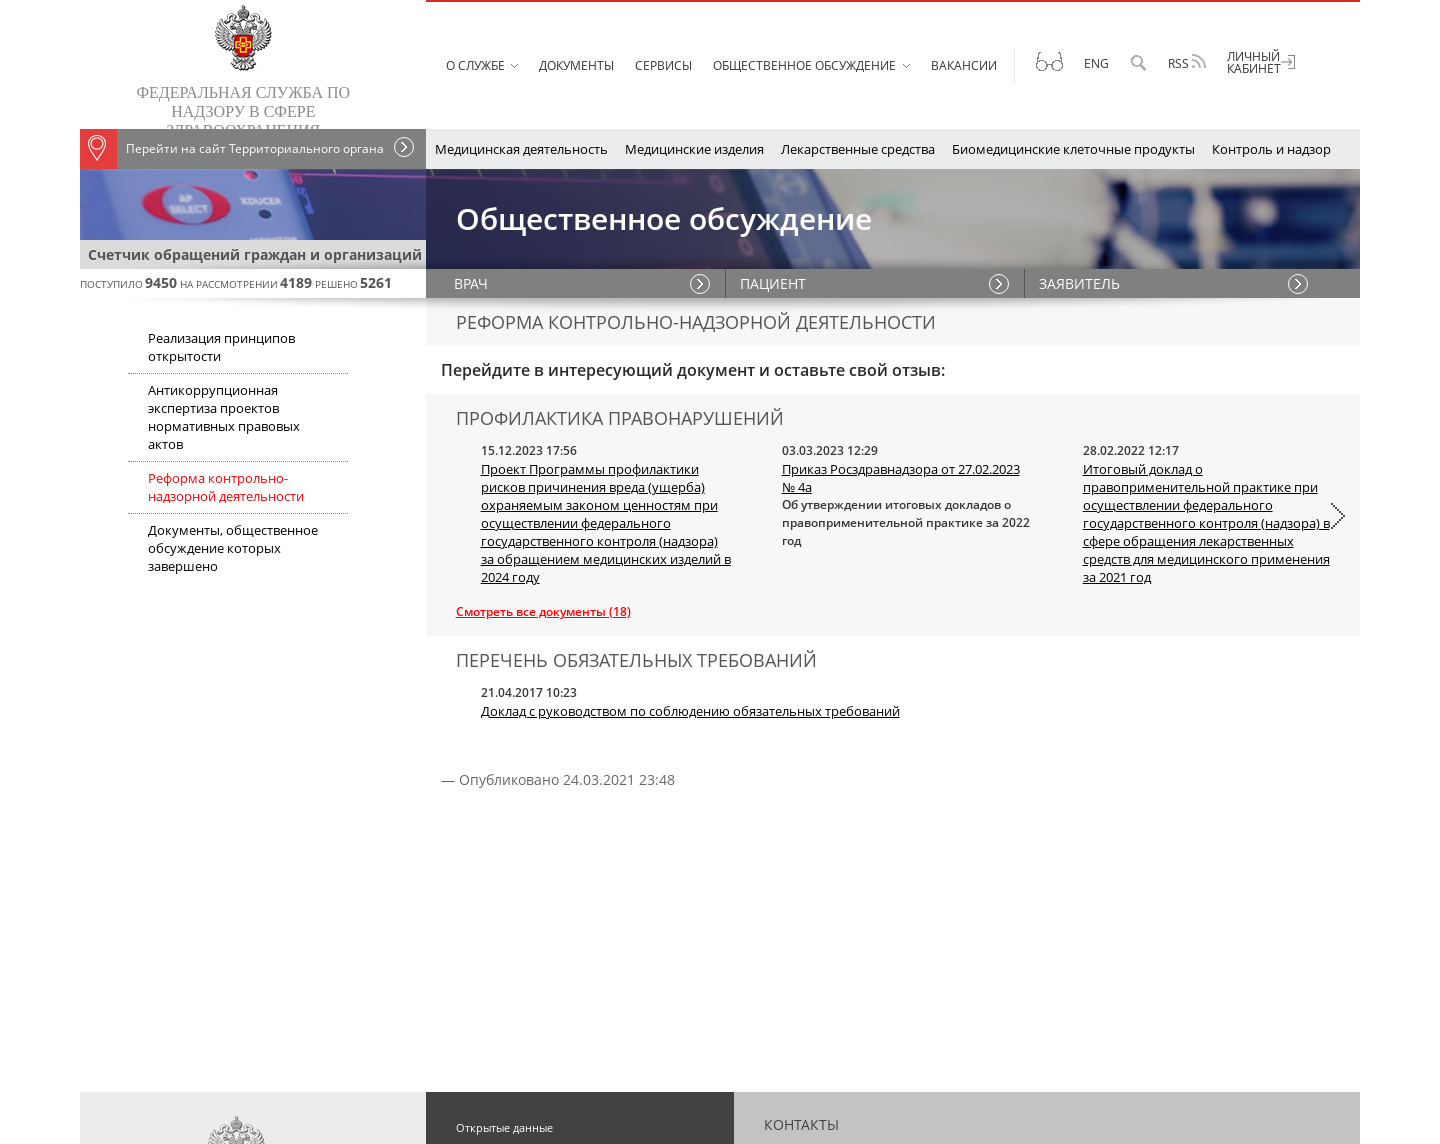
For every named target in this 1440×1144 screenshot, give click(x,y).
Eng (1096, 63)
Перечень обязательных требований (556, 899)
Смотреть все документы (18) (543, 611)
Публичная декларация (519, 875)
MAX (1051, 1028)
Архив (472, 995)
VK (889, 1028)
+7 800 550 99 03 (877, 932)
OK (912, 1028)
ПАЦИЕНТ (774, 283)
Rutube (949, 1028)
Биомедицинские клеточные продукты (1073, 149)
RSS (1187, 63)
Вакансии (964, 65)
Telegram (1004, 1028)
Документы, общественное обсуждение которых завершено (233, 548)
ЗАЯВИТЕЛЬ (1080, 283)
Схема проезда (811, 1076)
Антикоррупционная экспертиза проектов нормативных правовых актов (224, 417)
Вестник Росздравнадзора (525, 851)
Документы (576, 65)
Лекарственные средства (858, 149)
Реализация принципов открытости (221, 347)
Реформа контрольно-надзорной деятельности (226, 487)
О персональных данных (523, 947)
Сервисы (663, 65)
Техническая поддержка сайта (859, 980)
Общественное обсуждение (804, 65)
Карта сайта (487, 971)
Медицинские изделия (694, 149)
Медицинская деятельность (521, 149)
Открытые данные (504, 827)
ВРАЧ (473, 283)
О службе (475, 65)
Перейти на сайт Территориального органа (232, 149)
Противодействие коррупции (535, 923)
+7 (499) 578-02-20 (1005, 884)
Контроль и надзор (1271, 149)
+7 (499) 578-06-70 (1092, 860)
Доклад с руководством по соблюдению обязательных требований (690, 711)
